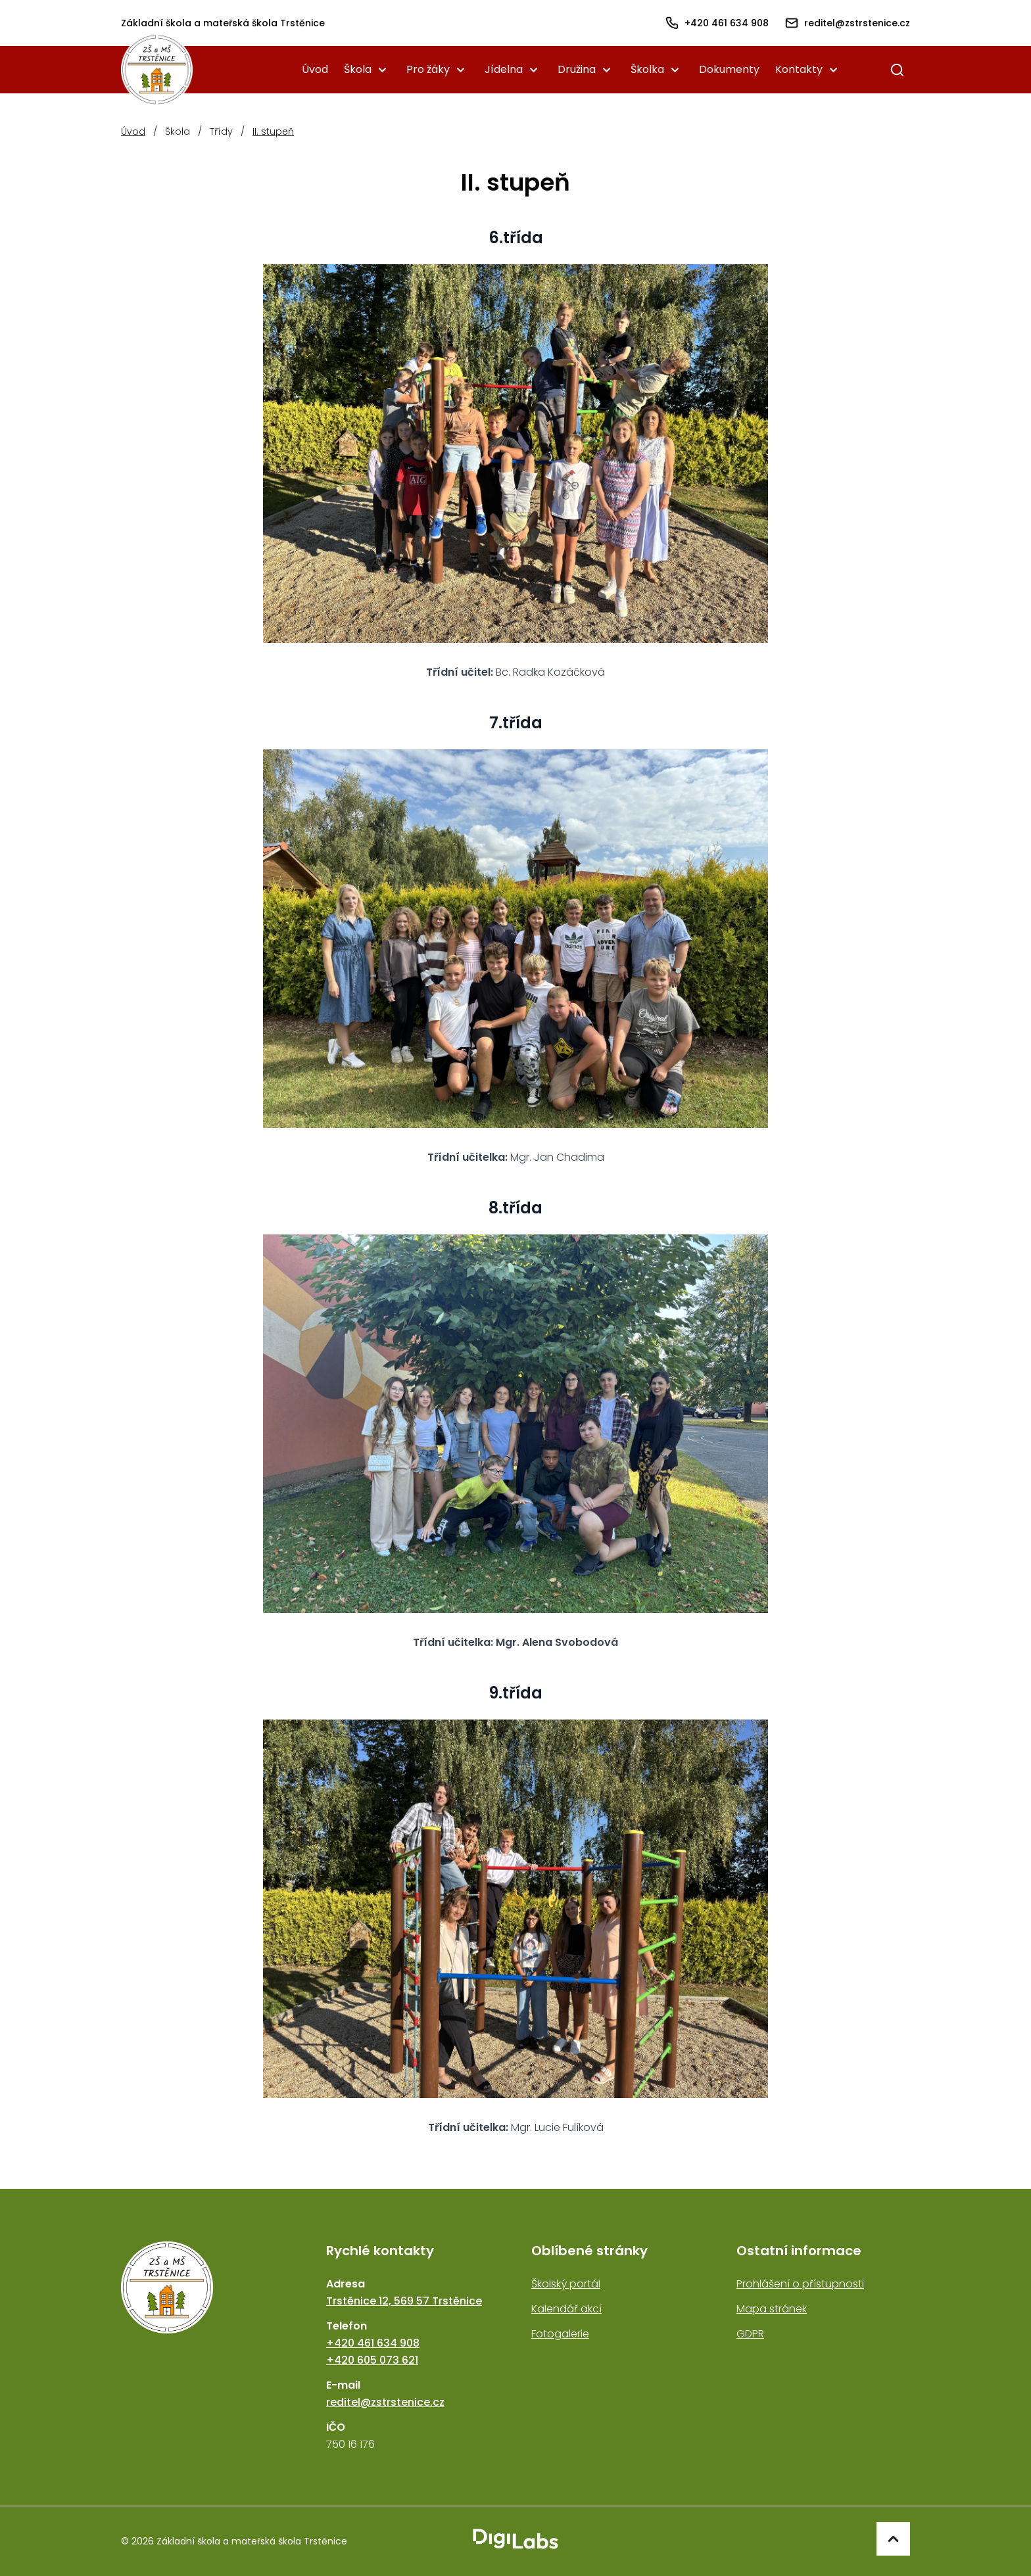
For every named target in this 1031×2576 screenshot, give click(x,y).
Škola (358, 69)
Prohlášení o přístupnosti (800, 2283)
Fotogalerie (560, 2333)
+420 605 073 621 (372, 2360)
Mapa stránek (771, 2308)
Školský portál (565, 2283)
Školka (647, 69)
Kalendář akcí (566, 2308)
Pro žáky (428, 69)
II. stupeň (273, 131)
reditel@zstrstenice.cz (385, 2402)
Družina (577, 69)
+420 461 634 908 (373, 2343)
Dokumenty (729, 69)
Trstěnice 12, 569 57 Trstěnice (404, 2300)
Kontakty (799, 69)
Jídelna (504, 69)
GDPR (750, 2333)
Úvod (315, 69)
